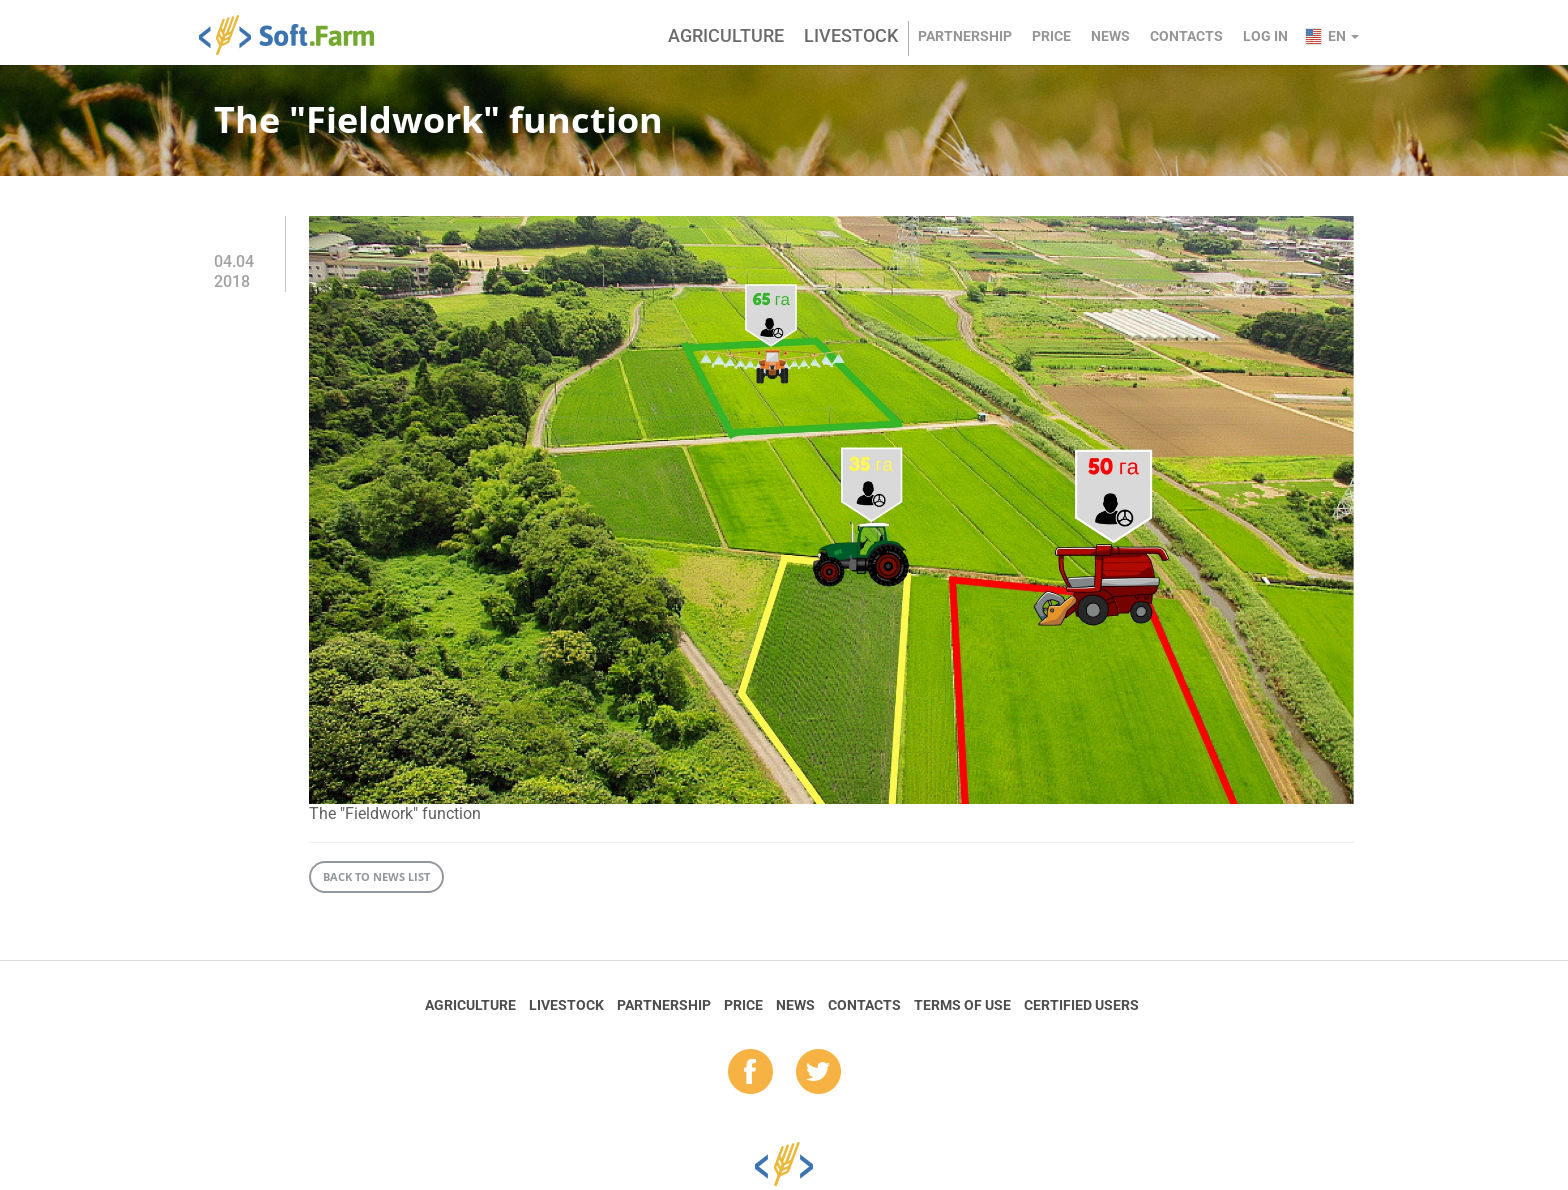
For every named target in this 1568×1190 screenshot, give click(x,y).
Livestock (851, 35)
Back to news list (376, 876)
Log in (1265, 36)
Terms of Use (962, 1005)
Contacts (1186, 36)
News (1110, 36)
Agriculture (726, 35)
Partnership (965, 36)
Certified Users (1081, 1005)
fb (750, 1073)
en (1343, 36)
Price (1051, 36)
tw (818, 1073)
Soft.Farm (297, 35)
